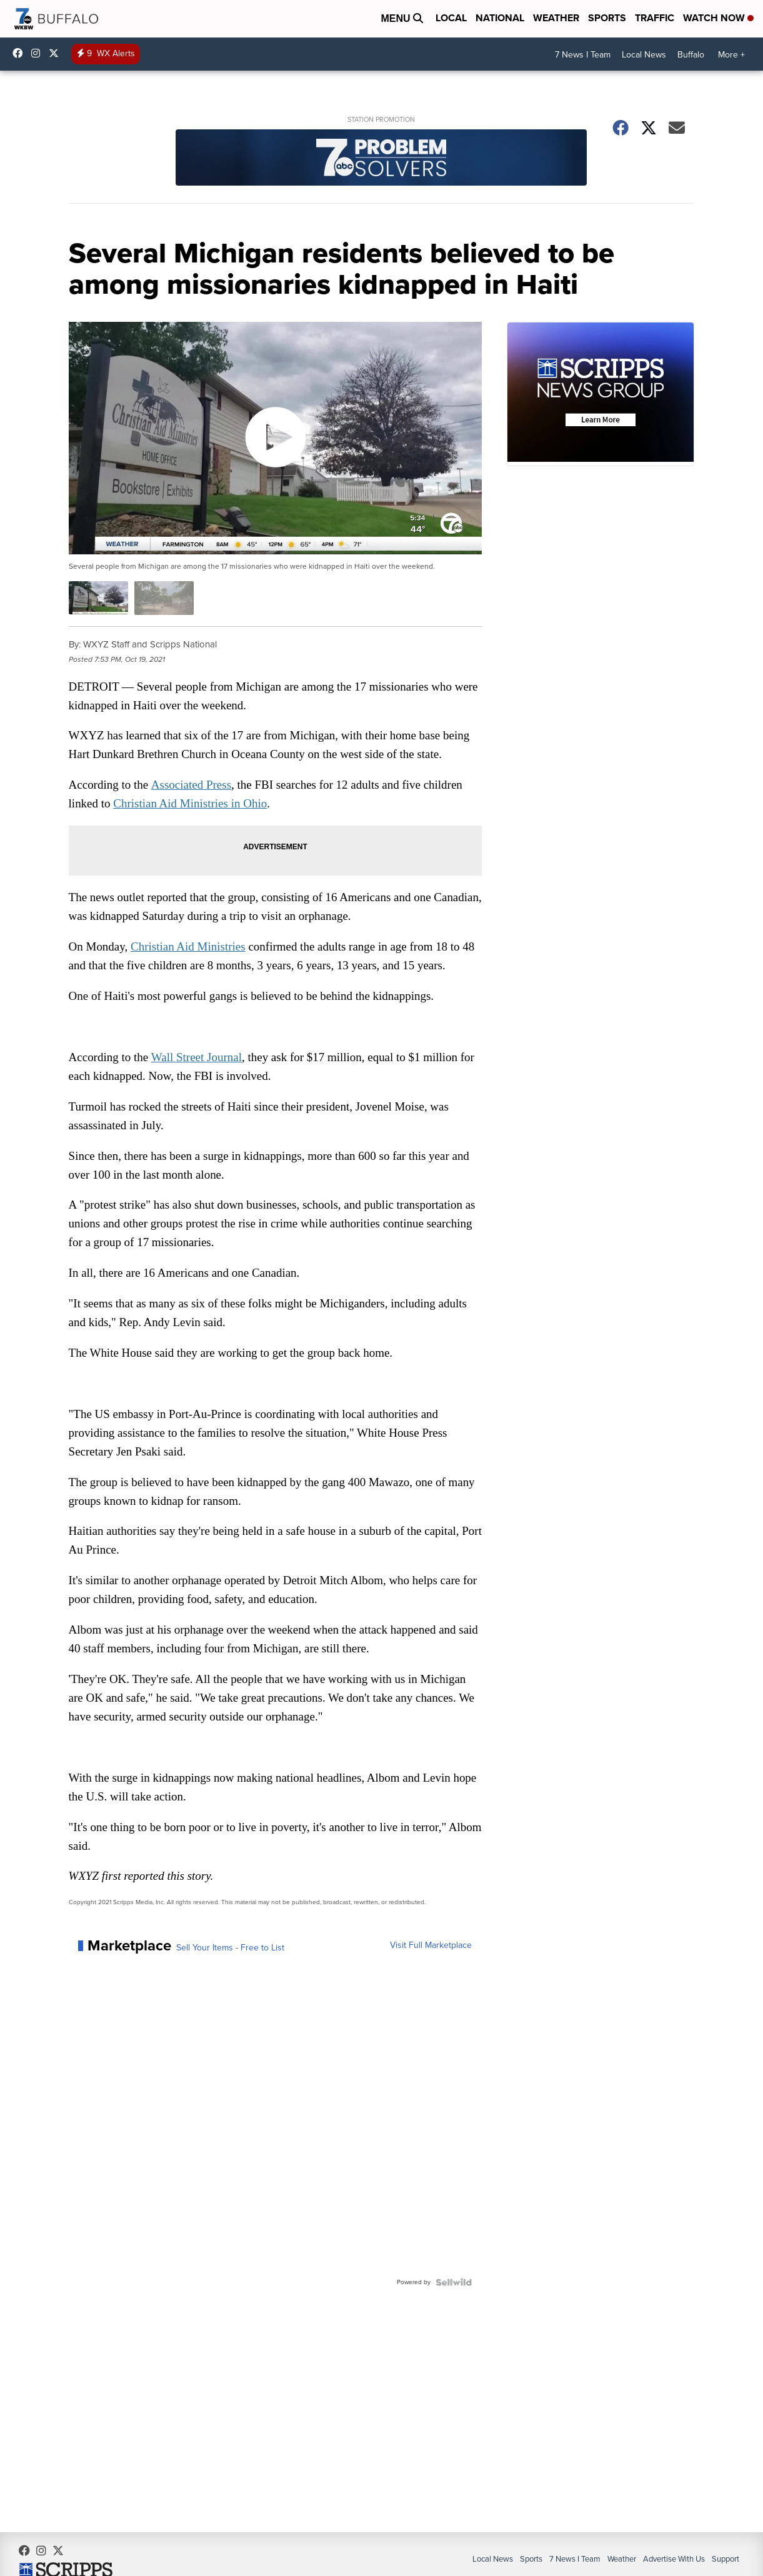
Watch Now (718, 18)
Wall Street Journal (197, 1056)
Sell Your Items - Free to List (230, 1949)
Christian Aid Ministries (189, 945)
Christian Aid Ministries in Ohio (192, 802)
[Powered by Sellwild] (454, 2283)
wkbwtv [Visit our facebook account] (20, 53)
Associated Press (192, 784)
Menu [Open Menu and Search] (402, 18)
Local (451, 18)
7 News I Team (583, 54)
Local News (644, 54)
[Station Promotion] (381, 159)
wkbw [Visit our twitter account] (57, 53)
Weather (556, 18)
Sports (607, 18)
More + (731, 54)
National (500, 18)
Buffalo (690, 54)
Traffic (654, 18)
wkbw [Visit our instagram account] (38, 53)
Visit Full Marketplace (431, 1946)
